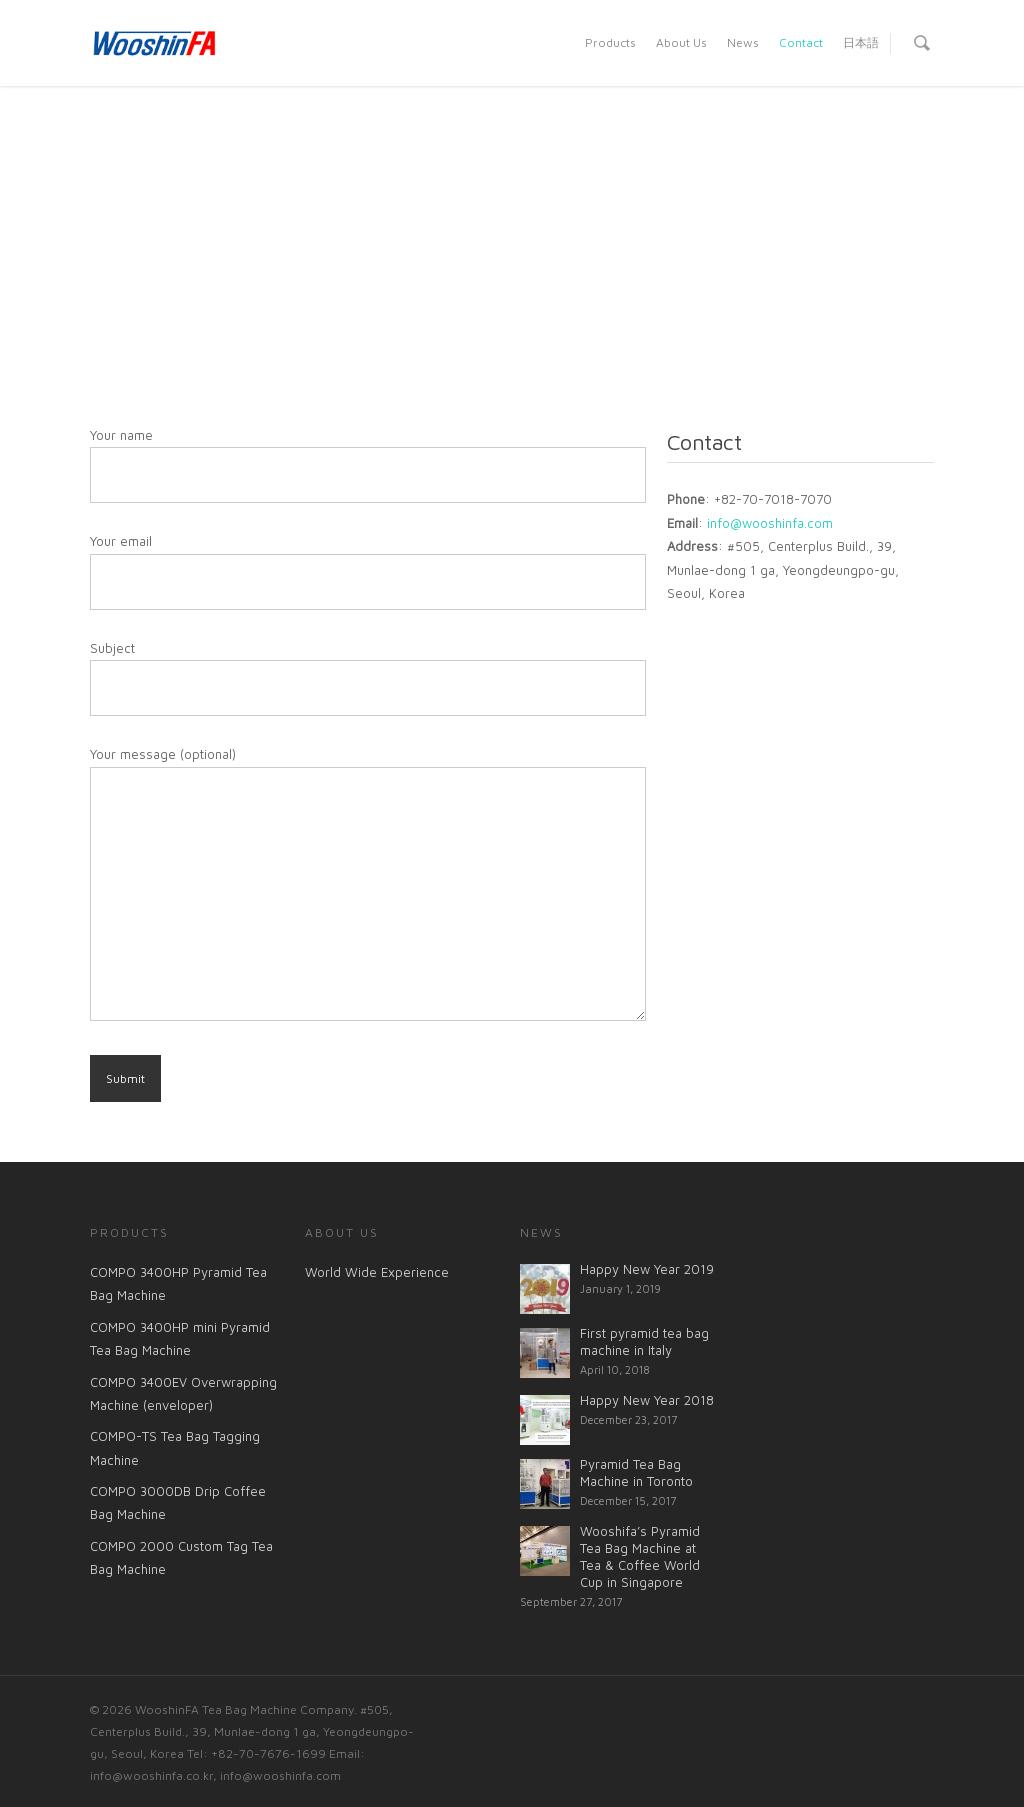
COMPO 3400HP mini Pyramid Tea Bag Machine (180, 1338)
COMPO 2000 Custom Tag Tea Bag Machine (181, 1557)
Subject (368, 678)
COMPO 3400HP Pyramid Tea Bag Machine (178, 1283)
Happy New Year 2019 (647, 1269)
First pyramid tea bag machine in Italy (644, 1341)
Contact (801, 42)
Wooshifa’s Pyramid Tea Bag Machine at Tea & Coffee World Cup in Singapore (640, 1556)
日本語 (861, 42)
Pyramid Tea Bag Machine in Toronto (636, 1472)
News (743, 42)
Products (610, 42)
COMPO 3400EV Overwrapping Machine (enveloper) (183, 1393)
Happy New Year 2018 (647, 1400)
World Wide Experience (377, 1272)
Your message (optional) (368, 887)
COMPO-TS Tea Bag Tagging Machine (175, 1447)
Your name (368, 465)
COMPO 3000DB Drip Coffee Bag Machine (178, 1502)
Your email (368, 571)
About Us (681, 42)
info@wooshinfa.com (770, 523)
